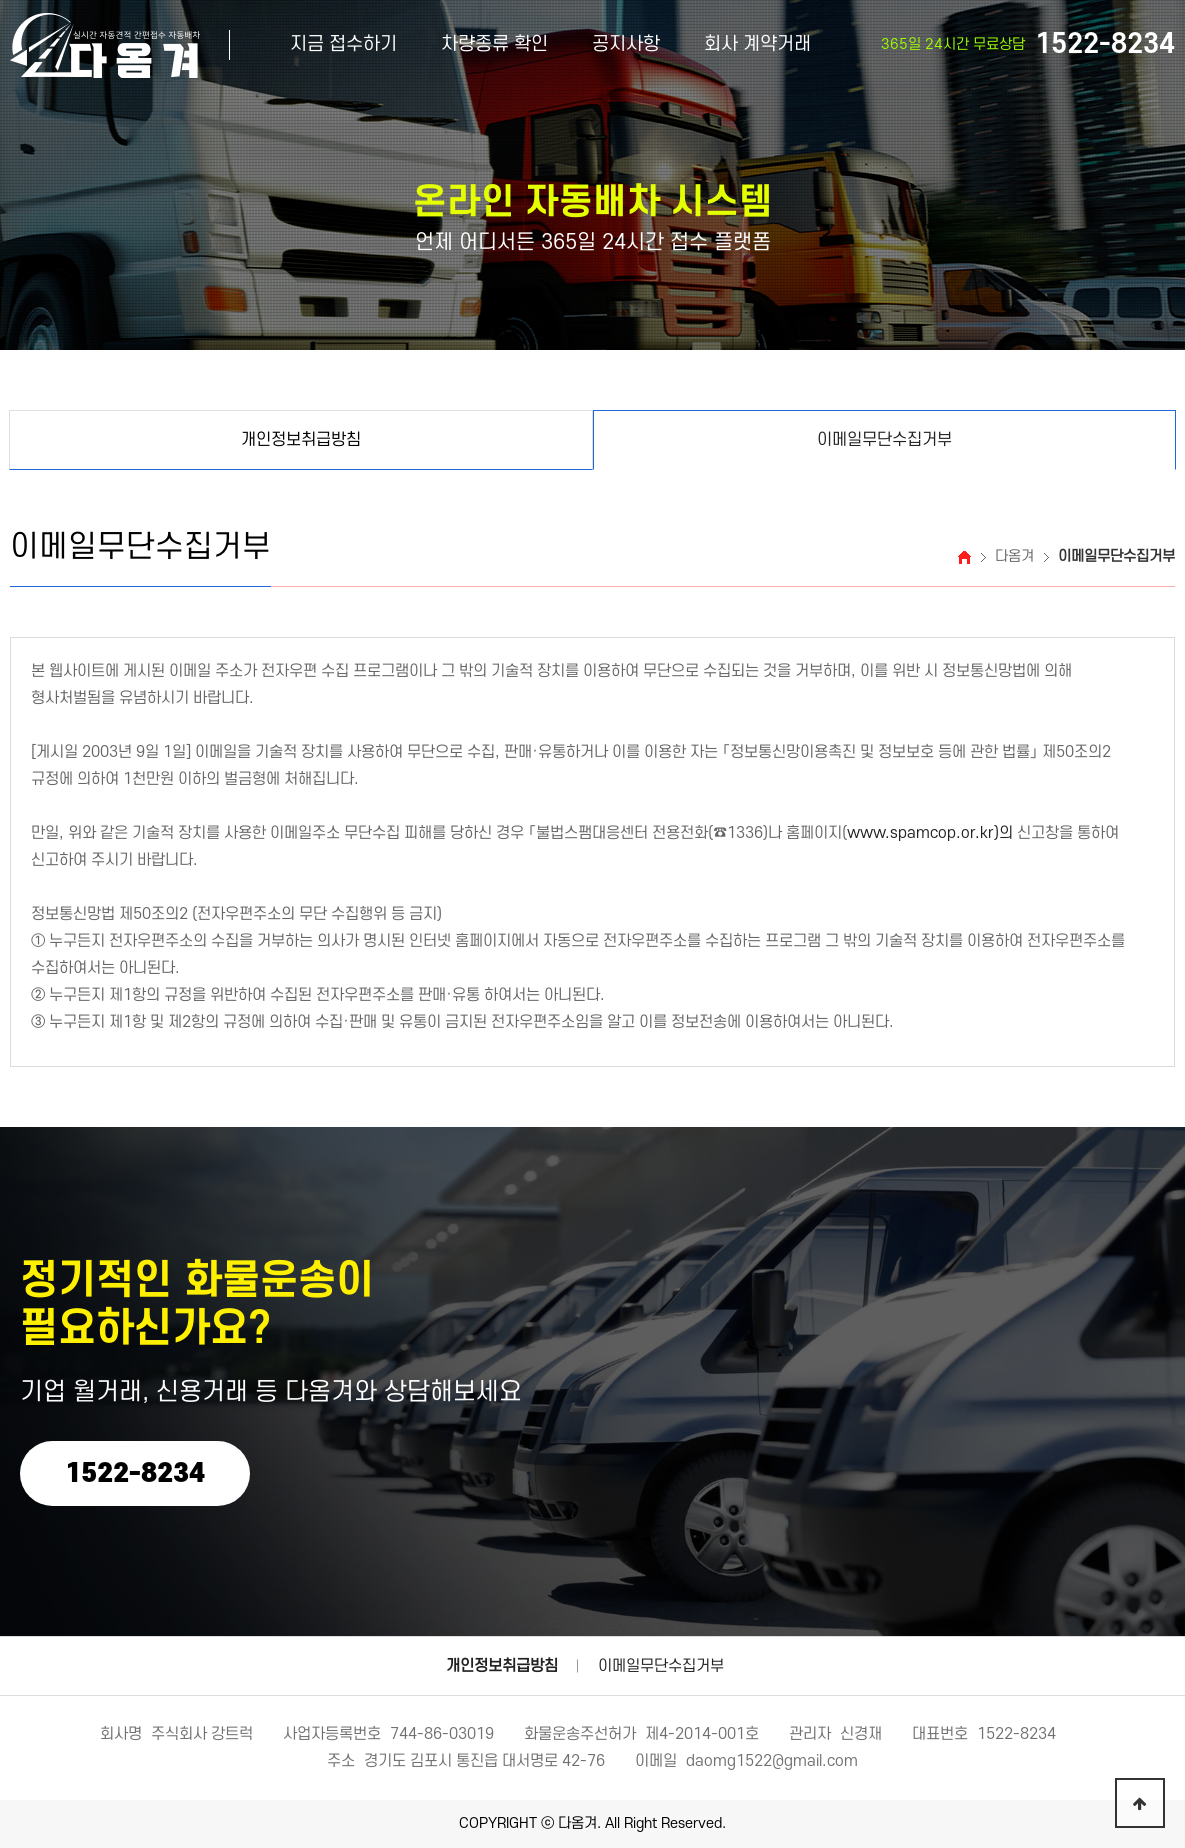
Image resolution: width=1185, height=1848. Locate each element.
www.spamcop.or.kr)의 (930, 833)
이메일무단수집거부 (661, 1666)
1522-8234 (135, 1473)
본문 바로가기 (0, 0)
